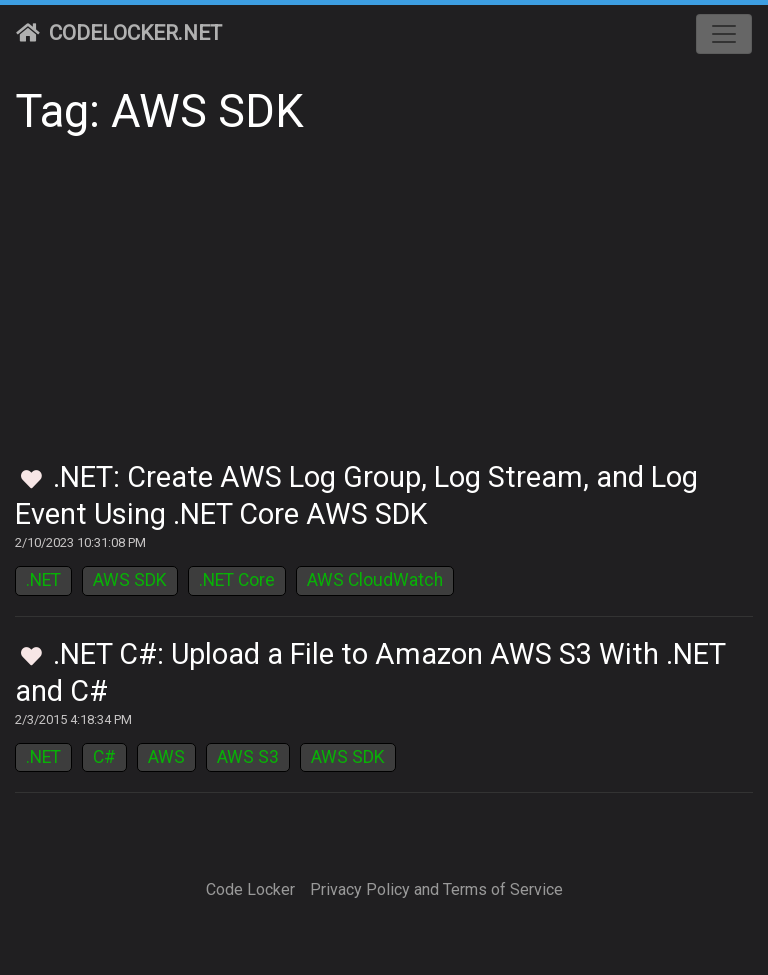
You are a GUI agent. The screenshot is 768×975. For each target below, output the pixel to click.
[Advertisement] (384, 310)
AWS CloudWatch (375, 580)
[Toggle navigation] (724, 34)
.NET (43, 580)
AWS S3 (248, 757)
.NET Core (237, 580)
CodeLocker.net (119, 33)
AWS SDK (130, 580)
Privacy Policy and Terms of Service (436, 889)
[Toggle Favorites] (31, 480)
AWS (166, 757)
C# (104, 757)
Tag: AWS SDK (159, 111)
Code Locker (250, 889)
